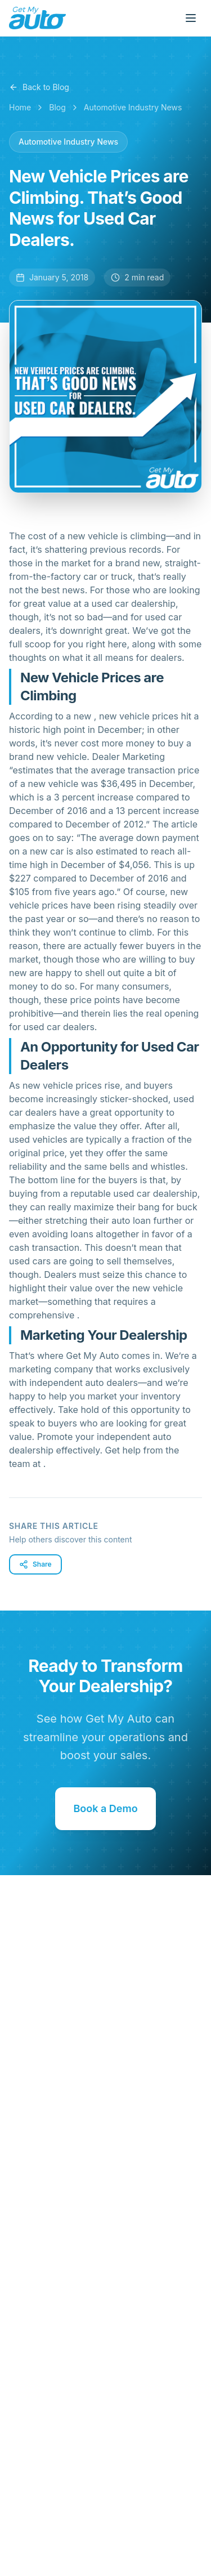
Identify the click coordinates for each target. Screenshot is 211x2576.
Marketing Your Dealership (103, 1335)
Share (35, 1564)
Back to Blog (39, 87)
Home (20, 107)
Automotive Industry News (133, 107)
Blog (57, 107)
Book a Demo (105, 1808)
